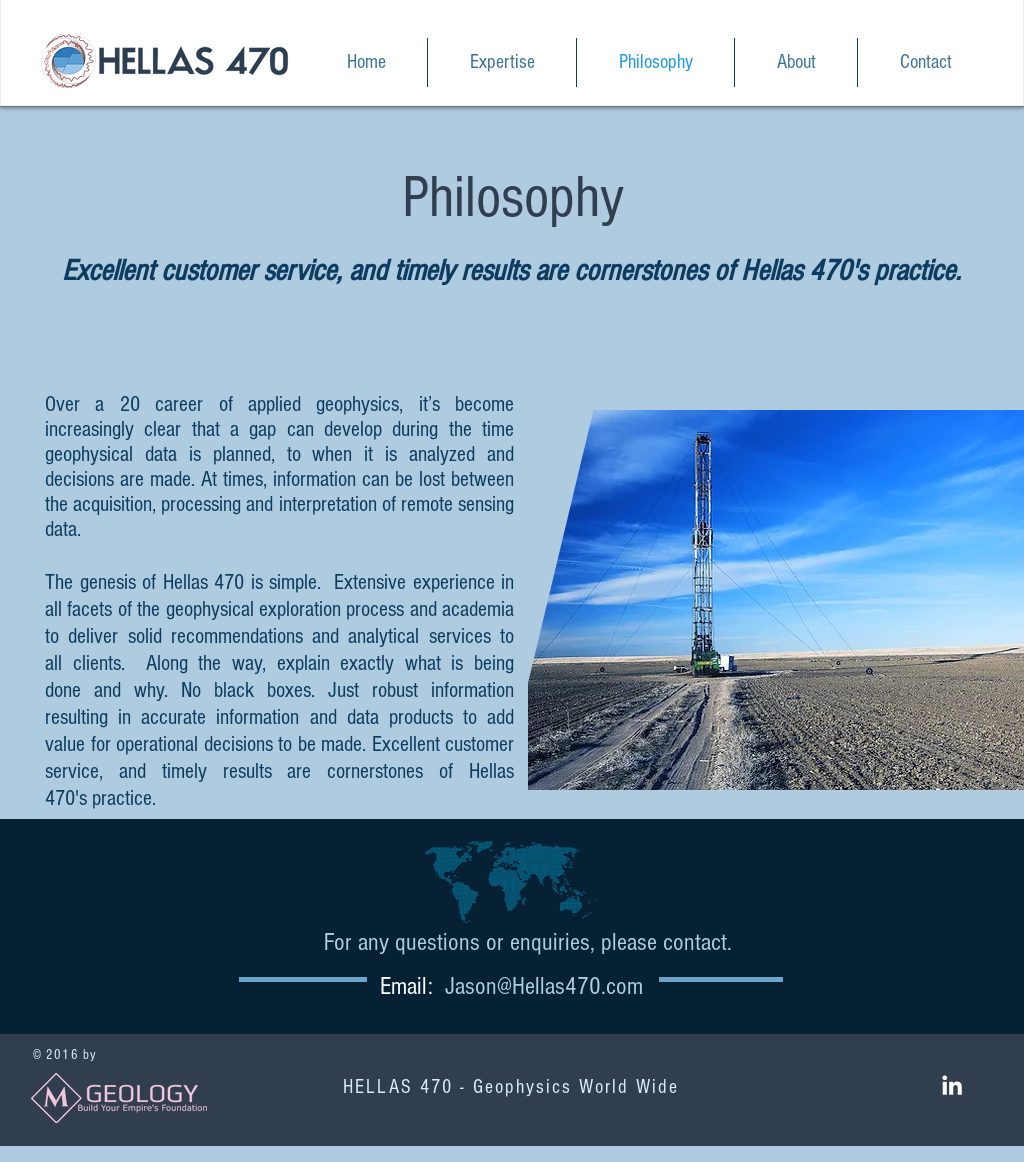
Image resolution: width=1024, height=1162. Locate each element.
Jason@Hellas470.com (544, 986)
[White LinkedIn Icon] (952, 1085)
